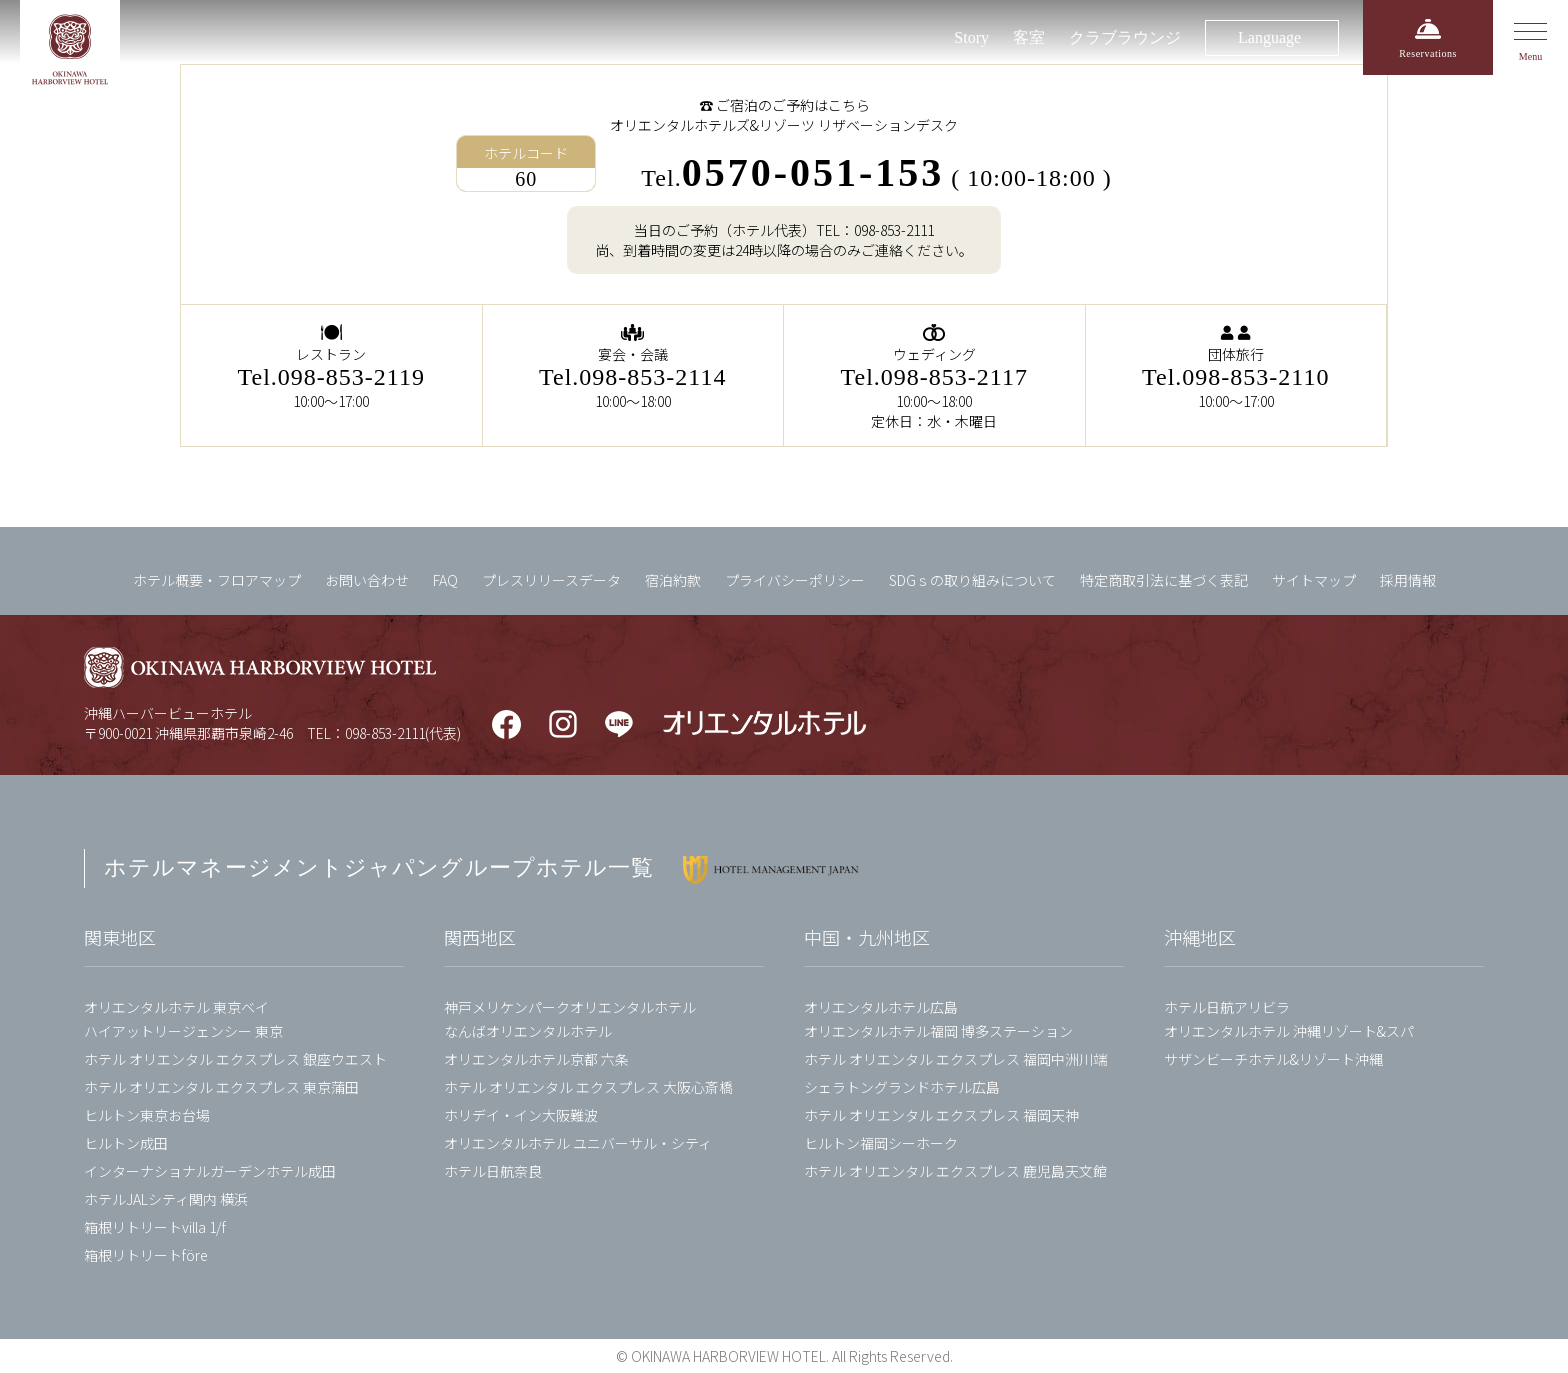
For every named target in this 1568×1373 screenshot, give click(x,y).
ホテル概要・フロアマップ (217, 580)
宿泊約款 (673, 580)
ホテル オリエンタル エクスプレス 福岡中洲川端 (955, 1059)
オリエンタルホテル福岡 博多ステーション (938, 1031)
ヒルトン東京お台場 (147, 1115)
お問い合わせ (367, 580)
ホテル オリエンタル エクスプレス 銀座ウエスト (235, 1059)
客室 (1029, 37)
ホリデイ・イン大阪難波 (521, 1115)
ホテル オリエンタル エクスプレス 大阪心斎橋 (588, 1087)
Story (971, 37)
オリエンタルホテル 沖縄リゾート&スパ (1289, 1031)
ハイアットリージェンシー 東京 (183, 1031)
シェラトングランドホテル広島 (902, 1087)
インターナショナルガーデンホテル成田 (210, 1171)
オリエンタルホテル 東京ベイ (176, 1007)
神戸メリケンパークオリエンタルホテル (570, 1007)
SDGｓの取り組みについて (972, 580)
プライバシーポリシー (795, 580)
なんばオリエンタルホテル (528, 1031)
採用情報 (1408, 580)
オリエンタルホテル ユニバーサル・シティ (578, 1143)
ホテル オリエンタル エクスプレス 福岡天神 (941, 1115)
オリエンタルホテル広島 (881, 1007)
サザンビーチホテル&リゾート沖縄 (1273, 1059)
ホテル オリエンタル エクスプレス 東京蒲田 (221, 1087)
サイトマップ (1314, 580)
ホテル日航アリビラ (1227, 1007)
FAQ (445, 580)
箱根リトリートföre (146, 1255)
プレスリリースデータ (551, 580)
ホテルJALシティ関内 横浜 (166, 1199)
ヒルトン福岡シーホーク (881, 1143)
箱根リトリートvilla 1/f (155, 1227)
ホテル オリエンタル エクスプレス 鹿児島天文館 (955, 1171)
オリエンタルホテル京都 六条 (536, 1059)
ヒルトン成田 (126, 1143)
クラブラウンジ (1125, 37)
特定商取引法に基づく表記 (1164, 580)
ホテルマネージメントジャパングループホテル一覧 (379, 867)
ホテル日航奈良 (493, 1171)
